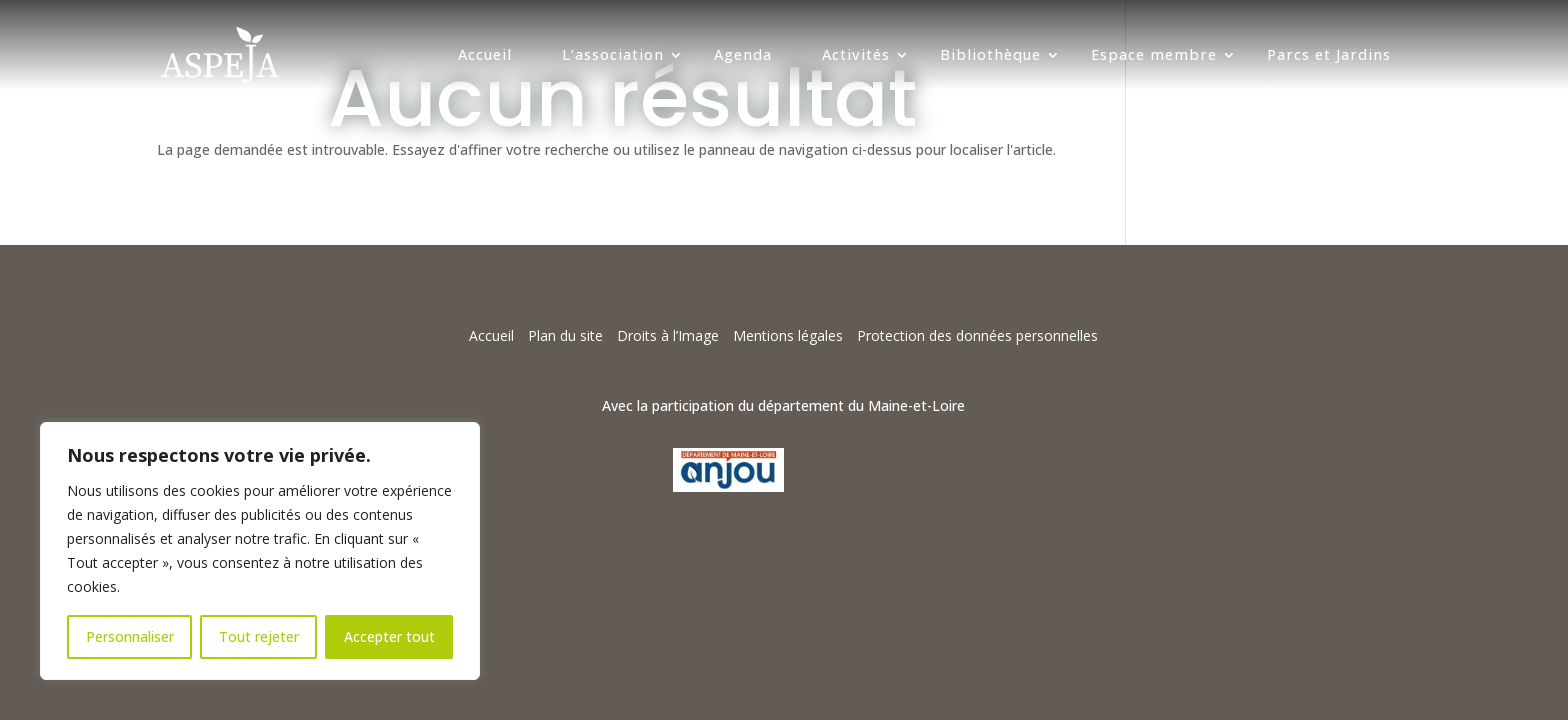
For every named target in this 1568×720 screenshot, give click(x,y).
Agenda (743, 54)
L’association (613, 54)
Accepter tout (389, 636)
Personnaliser (130, 636)
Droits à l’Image (668, 335)
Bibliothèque (990, 54)
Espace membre (1154, 54)
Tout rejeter (259, 636)
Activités (856, 54)
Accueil (485, 54)
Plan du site (565, 335)
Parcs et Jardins (1329, 54)
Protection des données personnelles (977, 335)
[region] (260, 551)
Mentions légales (788, 335)
